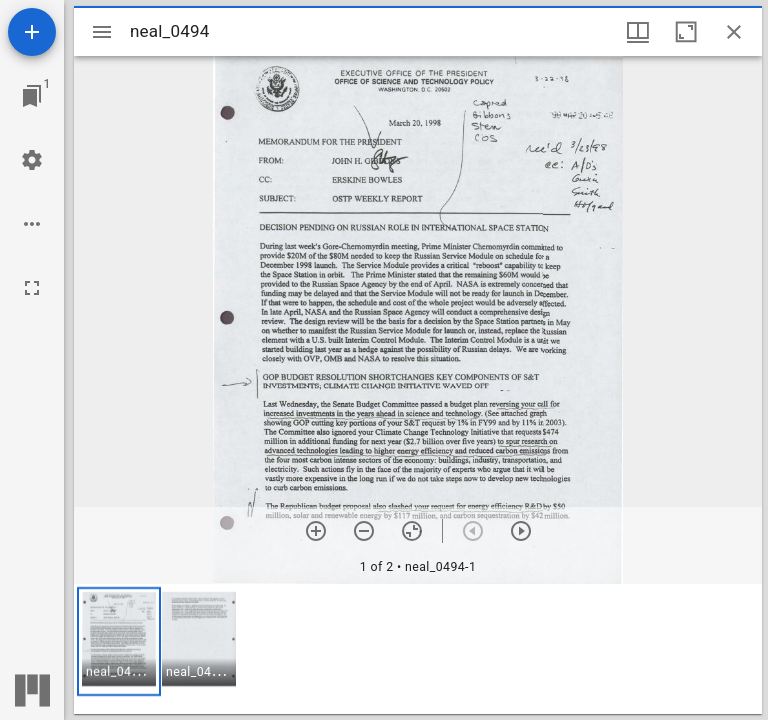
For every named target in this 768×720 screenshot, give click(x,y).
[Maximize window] (686, 32)
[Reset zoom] (412, 531)
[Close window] (734, 32)
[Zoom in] (316, 531)
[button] (119, 641)
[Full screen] (32, 288)
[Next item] (521, 531)
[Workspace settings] (32, 160)
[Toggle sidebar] (102, 32)
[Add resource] (32, 32)
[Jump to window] (32, 96)
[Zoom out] (364, 531)
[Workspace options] (32, 224)
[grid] (418, 649)
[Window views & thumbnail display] (638, 32)
